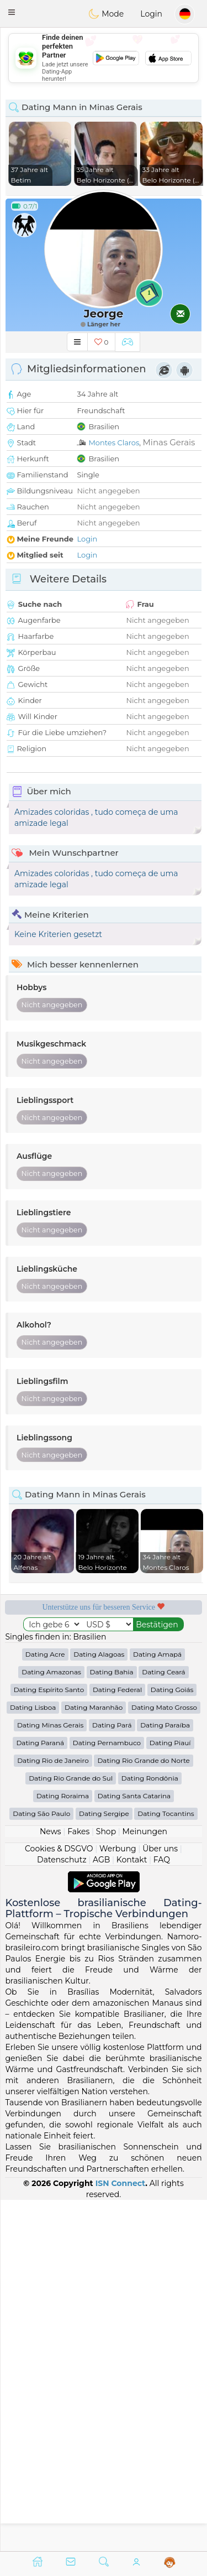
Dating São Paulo (41, 2165)
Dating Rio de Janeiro (53, 2111)
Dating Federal (117, 2041)
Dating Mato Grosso (164, 2058)
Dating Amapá (157, 2005)
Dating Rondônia (149, 2129)
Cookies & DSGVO (59, 2200)
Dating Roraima (62, 2147)
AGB (101, 2211)
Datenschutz (61, 2211)
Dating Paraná (40, 2094)
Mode (106, 13)
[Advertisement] (103, 58)
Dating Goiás (172, 2041)
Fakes (78, 2183)
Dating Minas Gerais (50, 2076)
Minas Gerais (169, 442)
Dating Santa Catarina (134, 2147)
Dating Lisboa (33, 2058)
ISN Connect (120, 2534)
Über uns (160, 2200)
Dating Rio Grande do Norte (143, 2111)
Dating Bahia (112, 2023)
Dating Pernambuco (107, 2094)
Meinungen (145, 2183)
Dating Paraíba (165, 2076)
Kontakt (131, 2211)
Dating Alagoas (98, 2005)
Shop (106, 2183)
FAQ (161, 2211)
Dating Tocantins (165, 2165)
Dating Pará (112, 2076)
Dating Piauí (170, 2094)
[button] (11, 12)
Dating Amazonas (51, 2023)
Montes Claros (113, 442)
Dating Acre (45, 2005)
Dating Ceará (163, 2023)
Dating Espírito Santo (49, 2041)
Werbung (117, 2200)
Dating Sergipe (104, 2165)
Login (151, 14)
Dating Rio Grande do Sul (71, 2129)
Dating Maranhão (94, 2058)
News (50, 2183)
